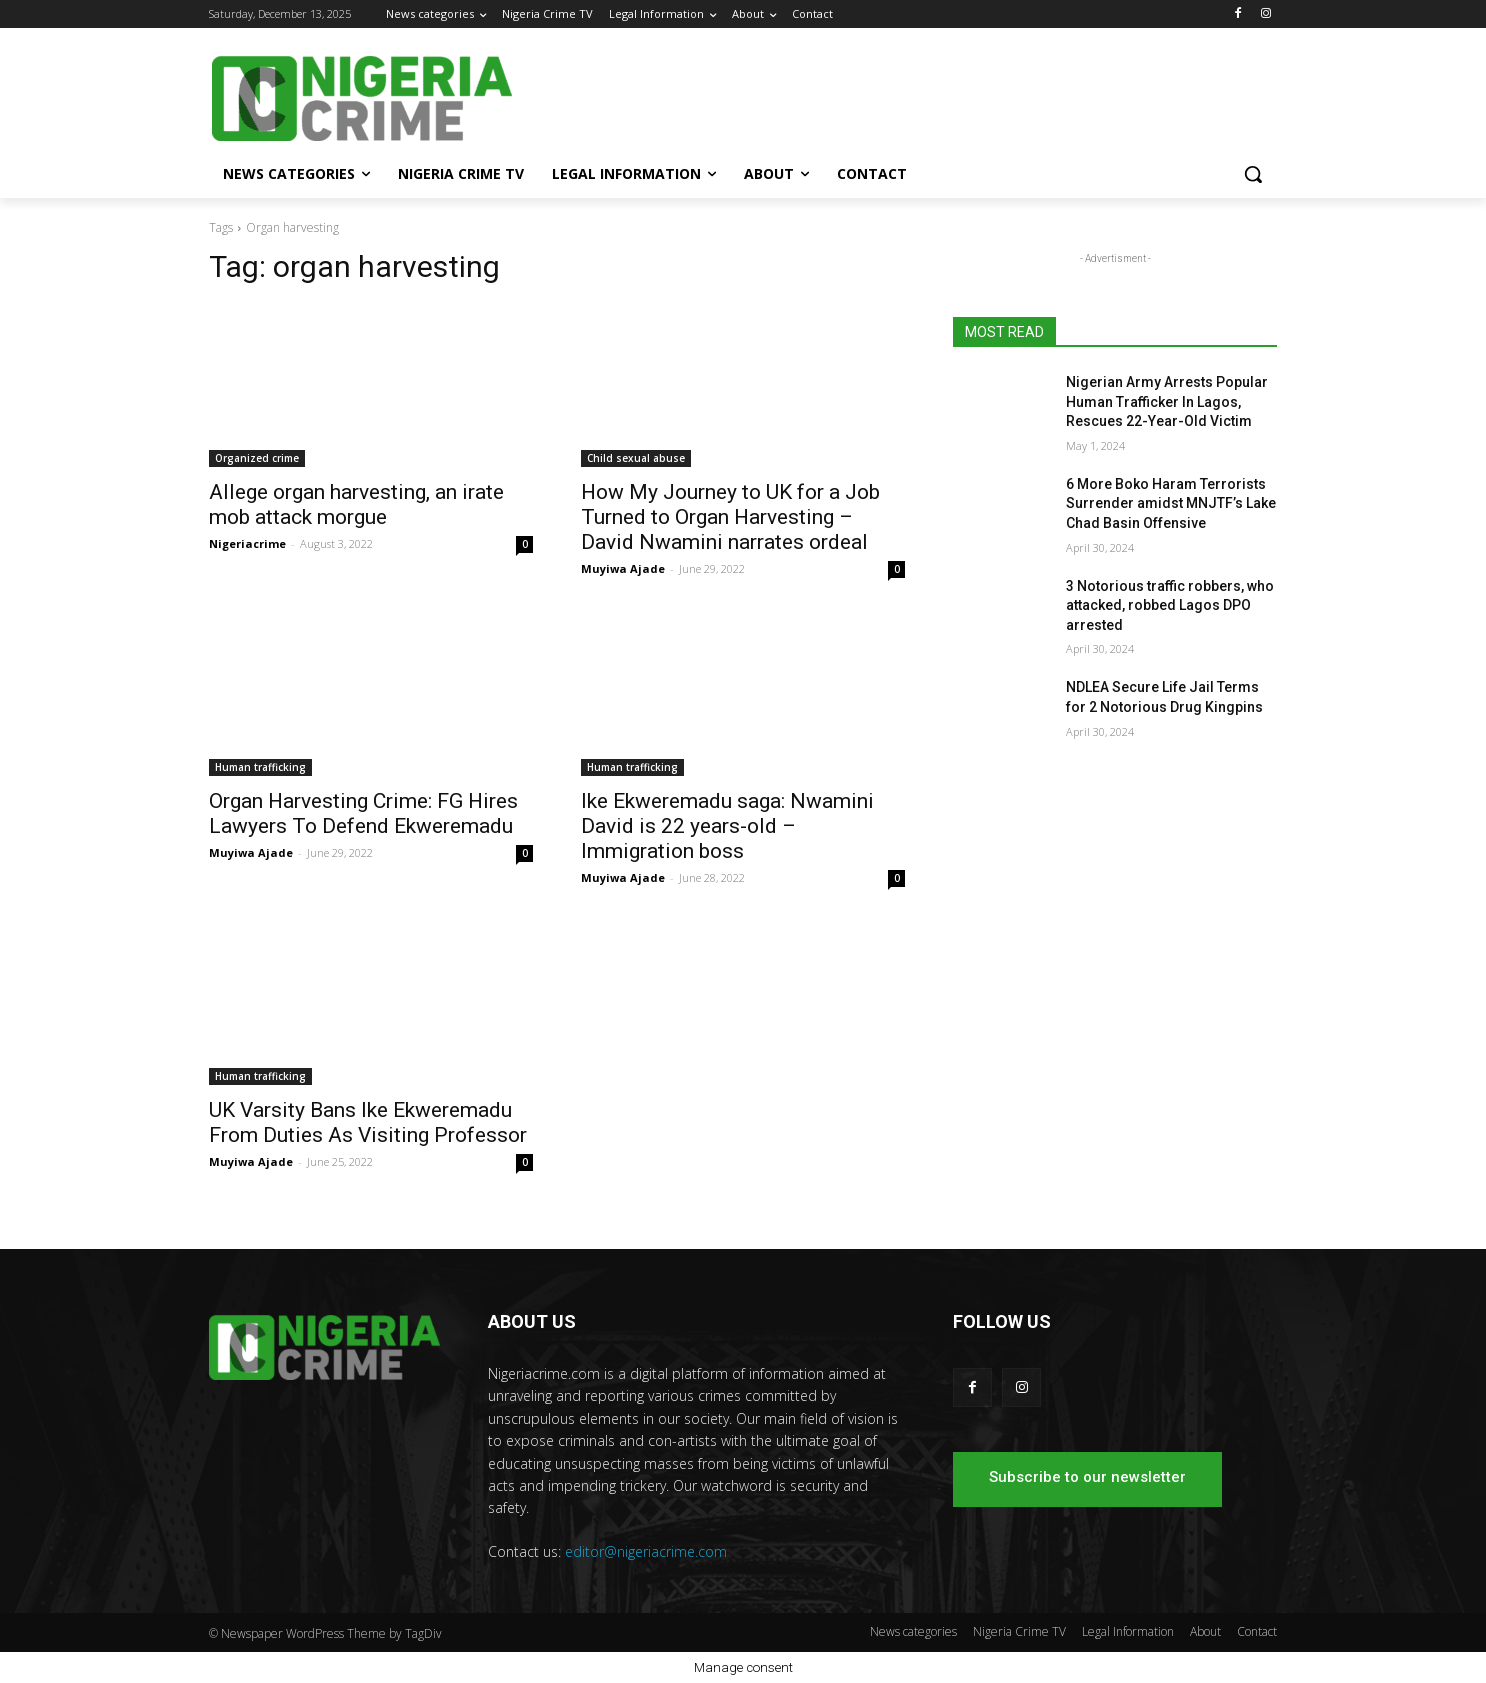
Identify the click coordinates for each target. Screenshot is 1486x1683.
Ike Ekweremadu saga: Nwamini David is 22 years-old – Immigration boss (727, 826)
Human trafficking (260, 767)
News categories (913, 1631)
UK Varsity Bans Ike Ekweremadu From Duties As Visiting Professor (368, 1122)
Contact (1257, 1631)
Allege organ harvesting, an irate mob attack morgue (356, 504)
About (1205, 1631)
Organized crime (257, 458)
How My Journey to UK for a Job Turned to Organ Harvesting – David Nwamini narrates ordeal (730, 517)
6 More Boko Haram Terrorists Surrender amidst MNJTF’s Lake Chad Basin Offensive (1171, 503)
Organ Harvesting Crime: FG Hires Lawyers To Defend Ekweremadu (363, 813)
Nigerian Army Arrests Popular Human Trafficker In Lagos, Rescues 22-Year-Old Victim (1167, 401)
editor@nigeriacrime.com (646, 1551)
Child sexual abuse (636, 458)
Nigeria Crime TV (1019, 1631)
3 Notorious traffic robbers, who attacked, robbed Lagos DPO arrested (1170, 605)
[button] (1253, 174)
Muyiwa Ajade (623, 568)
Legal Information (1128, 1631)
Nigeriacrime (247, 543)
